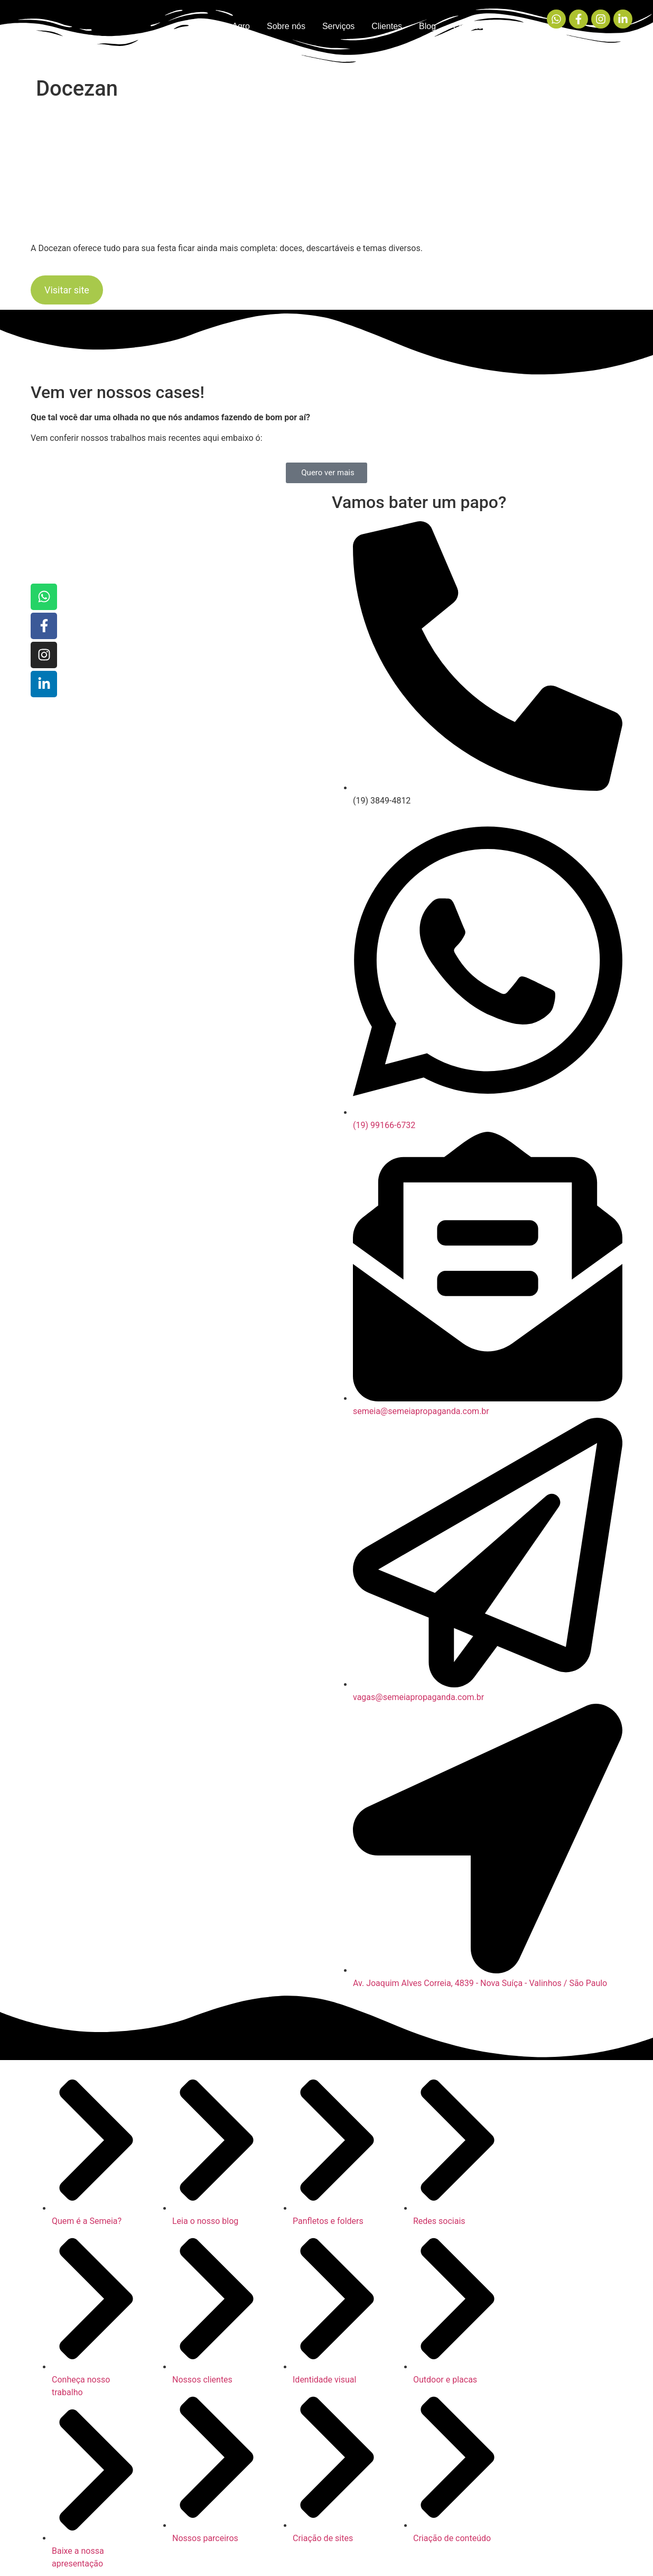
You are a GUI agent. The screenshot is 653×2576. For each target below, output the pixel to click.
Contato (467, 26)
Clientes (386, 26)
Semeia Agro (225, 26)
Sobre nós (286, 26)
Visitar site (66, 290)
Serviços (338, 26)
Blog (427, 26)
